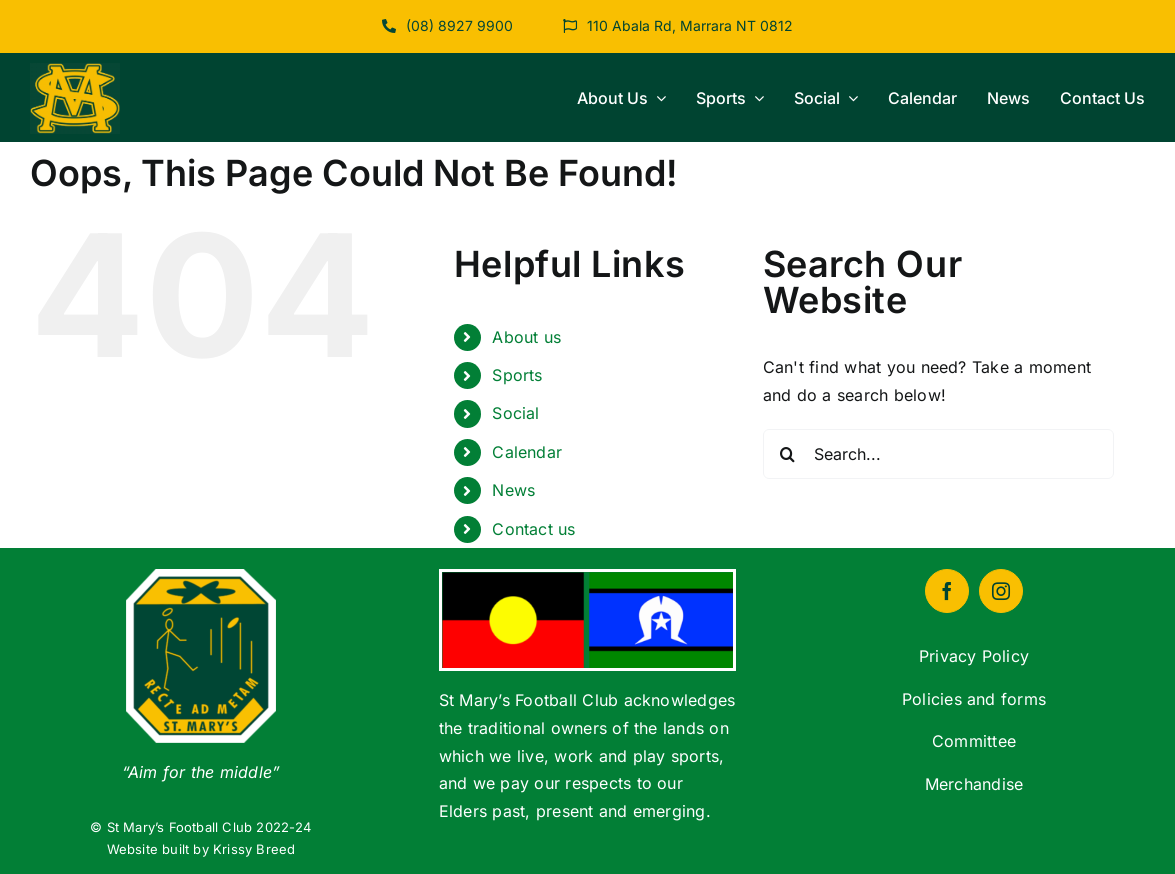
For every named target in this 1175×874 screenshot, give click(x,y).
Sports (517, 375)
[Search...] (939, 454)
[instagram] (1001, 591)
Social (515, 413)
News (513, 490)
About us (526, 337)
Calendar (527, 452)
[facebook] (947, 591)
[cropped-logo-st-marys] (75, 71)
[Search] (788, 454)
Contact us (533, 529)
